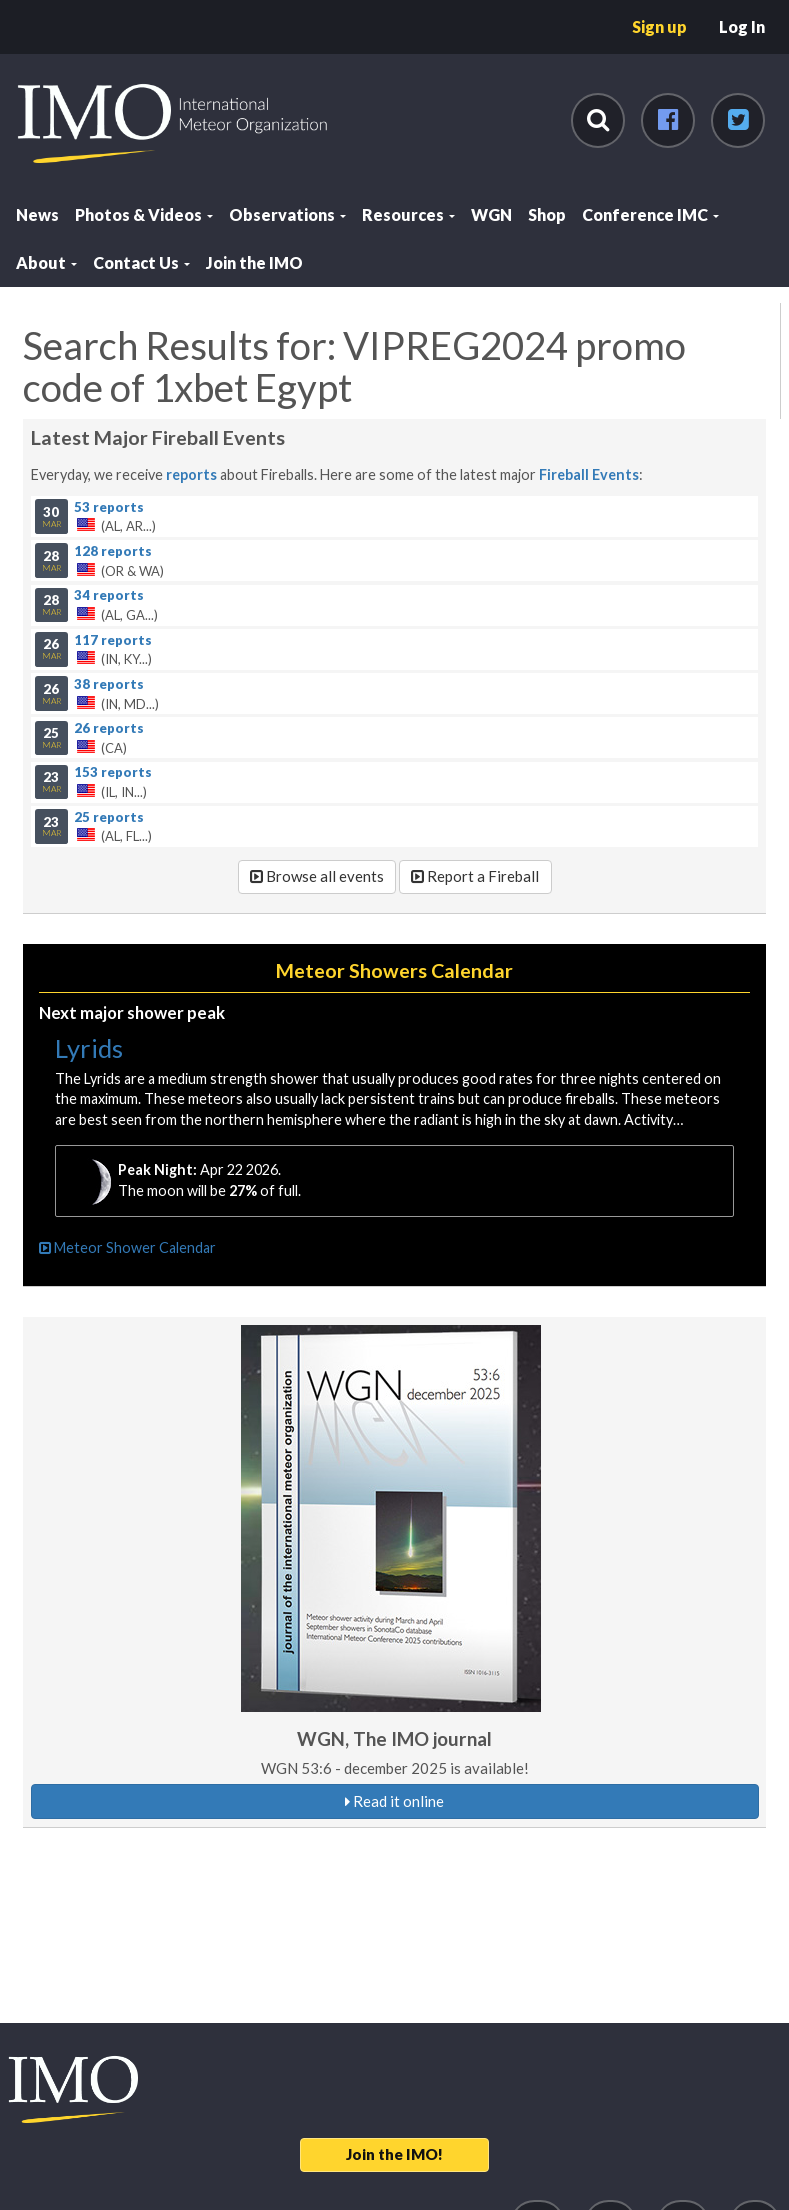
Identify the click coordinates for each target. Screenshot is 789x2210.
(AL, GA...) (395, 605)
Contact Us (141, 262)
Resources (408, 214)
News (37, 214)
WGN (491, 214)
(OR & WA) (395, 560)
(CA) (395, 738)
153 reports (113, 772)
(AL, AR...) (395, 516)
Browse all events (317, 876)
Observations (287, 214)
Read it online (394, 1801)
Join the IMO (254, 262)
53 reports (109, 506)
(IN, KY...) (395, 649)
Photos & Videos (144, 214)
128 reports (113, 550)
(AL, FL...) (395, 826)
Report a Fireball (475, 876)
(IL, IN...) (395, 782)
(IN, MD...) (395, 693)
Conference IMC (650, 214)
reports (191, 474)
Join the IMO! (394, 2154)
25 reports (109, 816)
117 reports (113, 639)
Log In (742, 26)
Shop (547, 214)
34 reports (109, 595)
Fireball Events (589, 474)
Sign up (659, 26)
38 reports (109, 683)
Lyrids (89, 1048)
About (46, 262)
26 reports (109, 728)
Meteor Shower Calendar (127, 1247)
